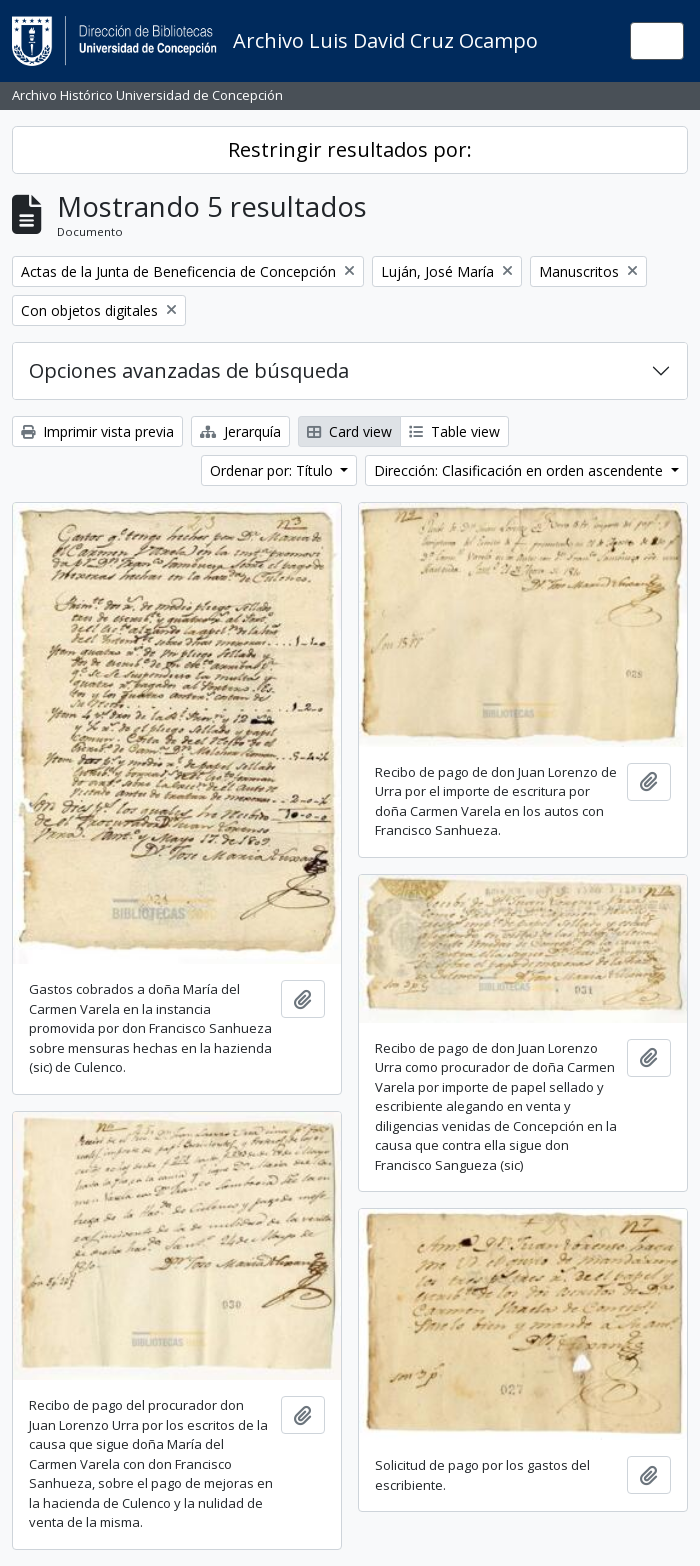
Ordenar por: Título (273, 470)
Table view (454, 431)
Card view (349, 431)
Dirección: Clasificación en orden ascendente (520, 470)
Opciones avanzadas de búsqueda (189, 370)
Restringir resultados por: (350, 149)
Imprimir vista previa (97, 431)
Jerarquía (240, 431)
